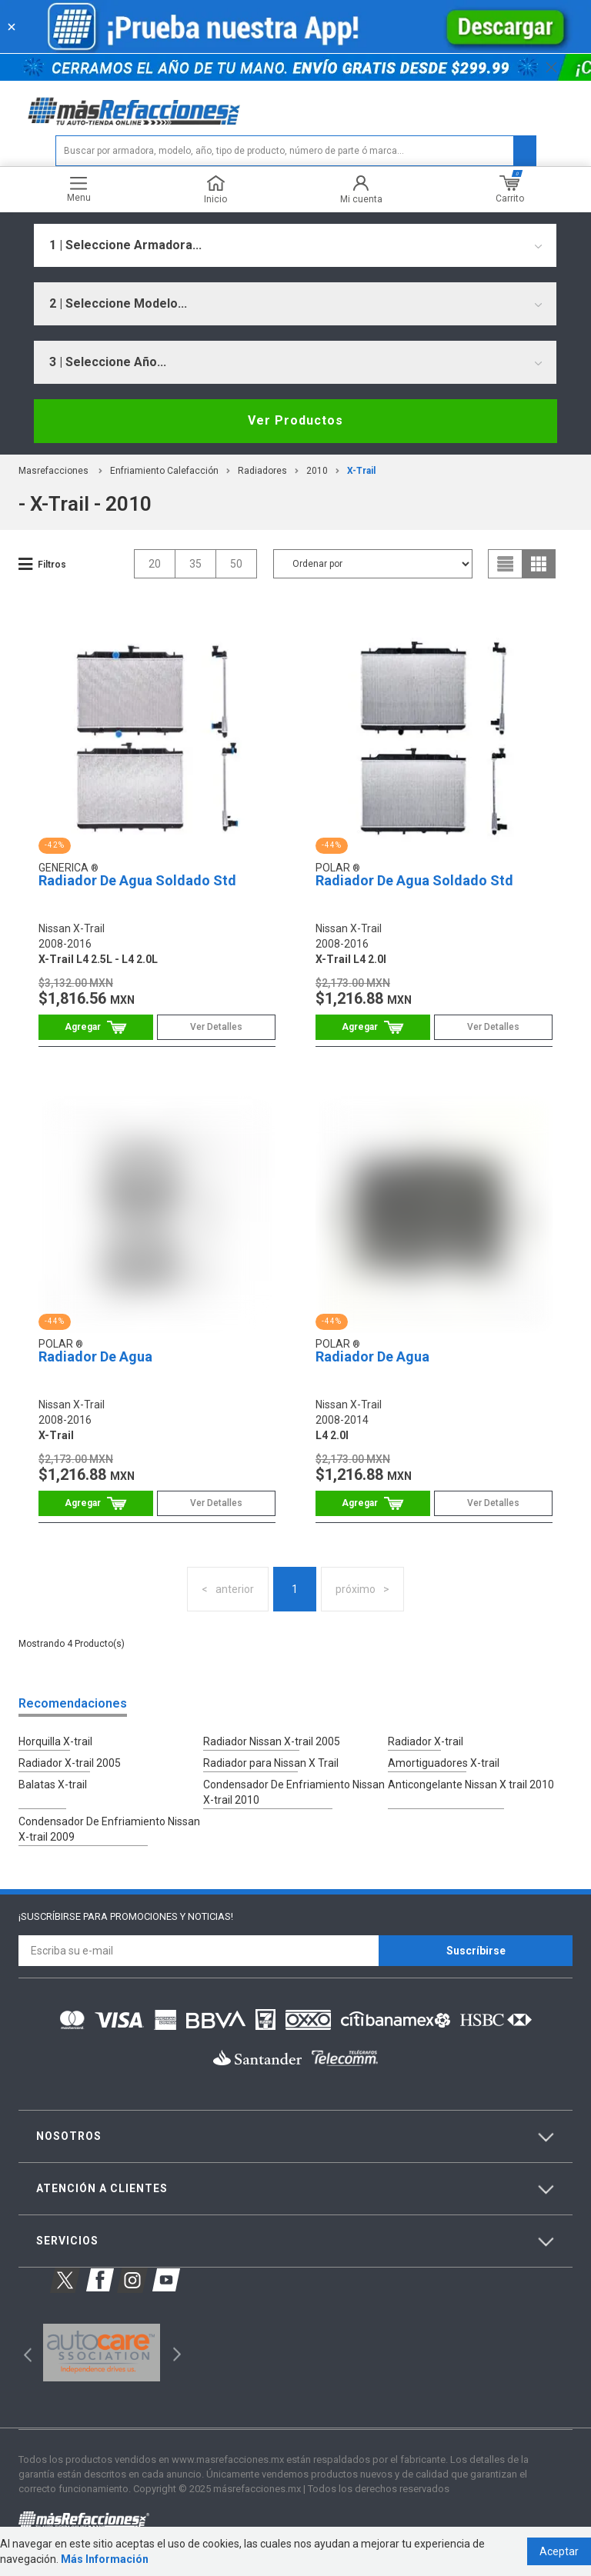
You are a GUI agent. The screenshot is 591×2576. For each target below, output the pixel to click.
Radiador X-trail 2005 (69, 1763)
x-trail (361, 470)
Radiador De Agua (95, 1356)
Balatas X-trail (52, 1784)
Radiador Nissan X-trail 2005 (271, 1741)
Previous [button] (22, 2352)
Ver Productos (295, 420)
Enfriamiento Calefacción (164, 470)
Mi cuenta (361, 189)
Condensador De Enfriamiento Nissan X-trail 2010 (294, 1792)
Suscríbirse (476, 1950)
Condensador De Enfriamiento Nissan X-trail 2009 (109, 1829)
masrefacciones (53, 470)
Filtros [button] (52, 564)
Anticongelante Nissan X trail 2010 (471, 1784)
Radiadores (262, 470)
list (506, 564)
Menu (79, 189)
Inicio (215, 189)
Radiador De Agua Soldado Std (137, 880)
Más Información (105, 2559)
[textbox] (295, 150)
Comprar (95, 1027)
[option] (101, 2353)
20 (155, 564)
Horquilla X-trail (55, 1741)
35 (195, 564)
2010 (317, 470)
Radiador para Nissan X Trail (271, 1763)
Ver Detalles (216, 1026)
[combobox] (295, 245)
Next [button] (175, 2352)
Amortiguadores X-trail (443, 1763)
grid (539, 564)
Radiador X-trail (425, 1741)
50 (236, 564)
